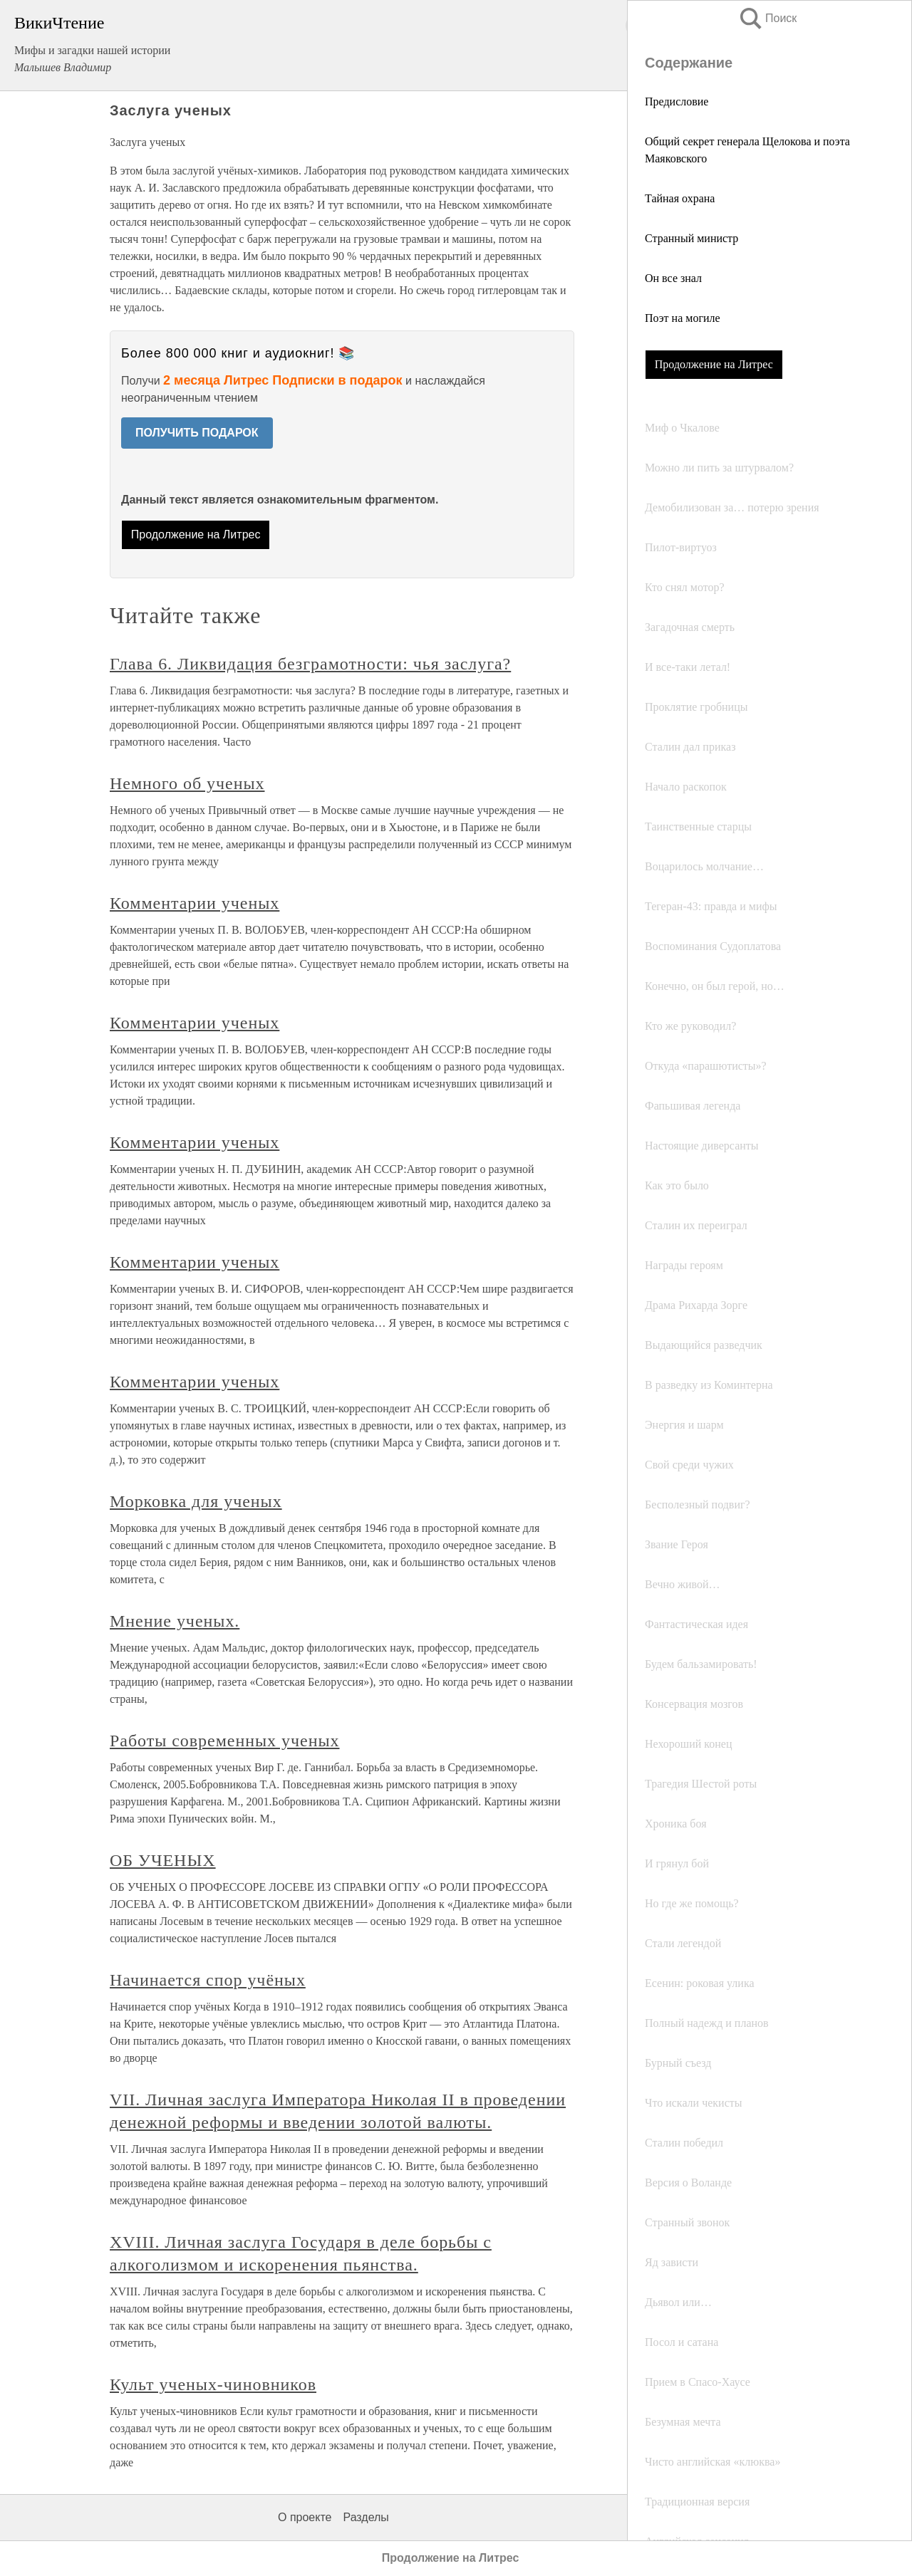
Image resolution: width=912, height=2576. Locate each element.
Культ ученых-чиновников (213, 2384)
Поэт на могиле (682, 318)
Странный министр (691, 238)
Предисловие (676, 101)
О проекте (304, 2517)
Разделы (365, 2517)
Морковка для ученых (196, 1501)
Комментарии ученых (194, 903)
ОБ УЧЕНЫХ (163, 1860)
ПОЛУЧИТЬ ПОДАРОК (197, 433)
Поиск (767, 18)
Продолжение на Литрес (714, 364)
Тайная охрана (680, 198)
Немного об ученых (187, 783)
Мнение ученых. (174, 1621)
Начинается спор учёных (208, 1980)
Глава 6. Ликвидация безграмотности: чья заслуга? (310, 664)
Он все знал (673, 278)
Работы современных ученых (225, 1740)
